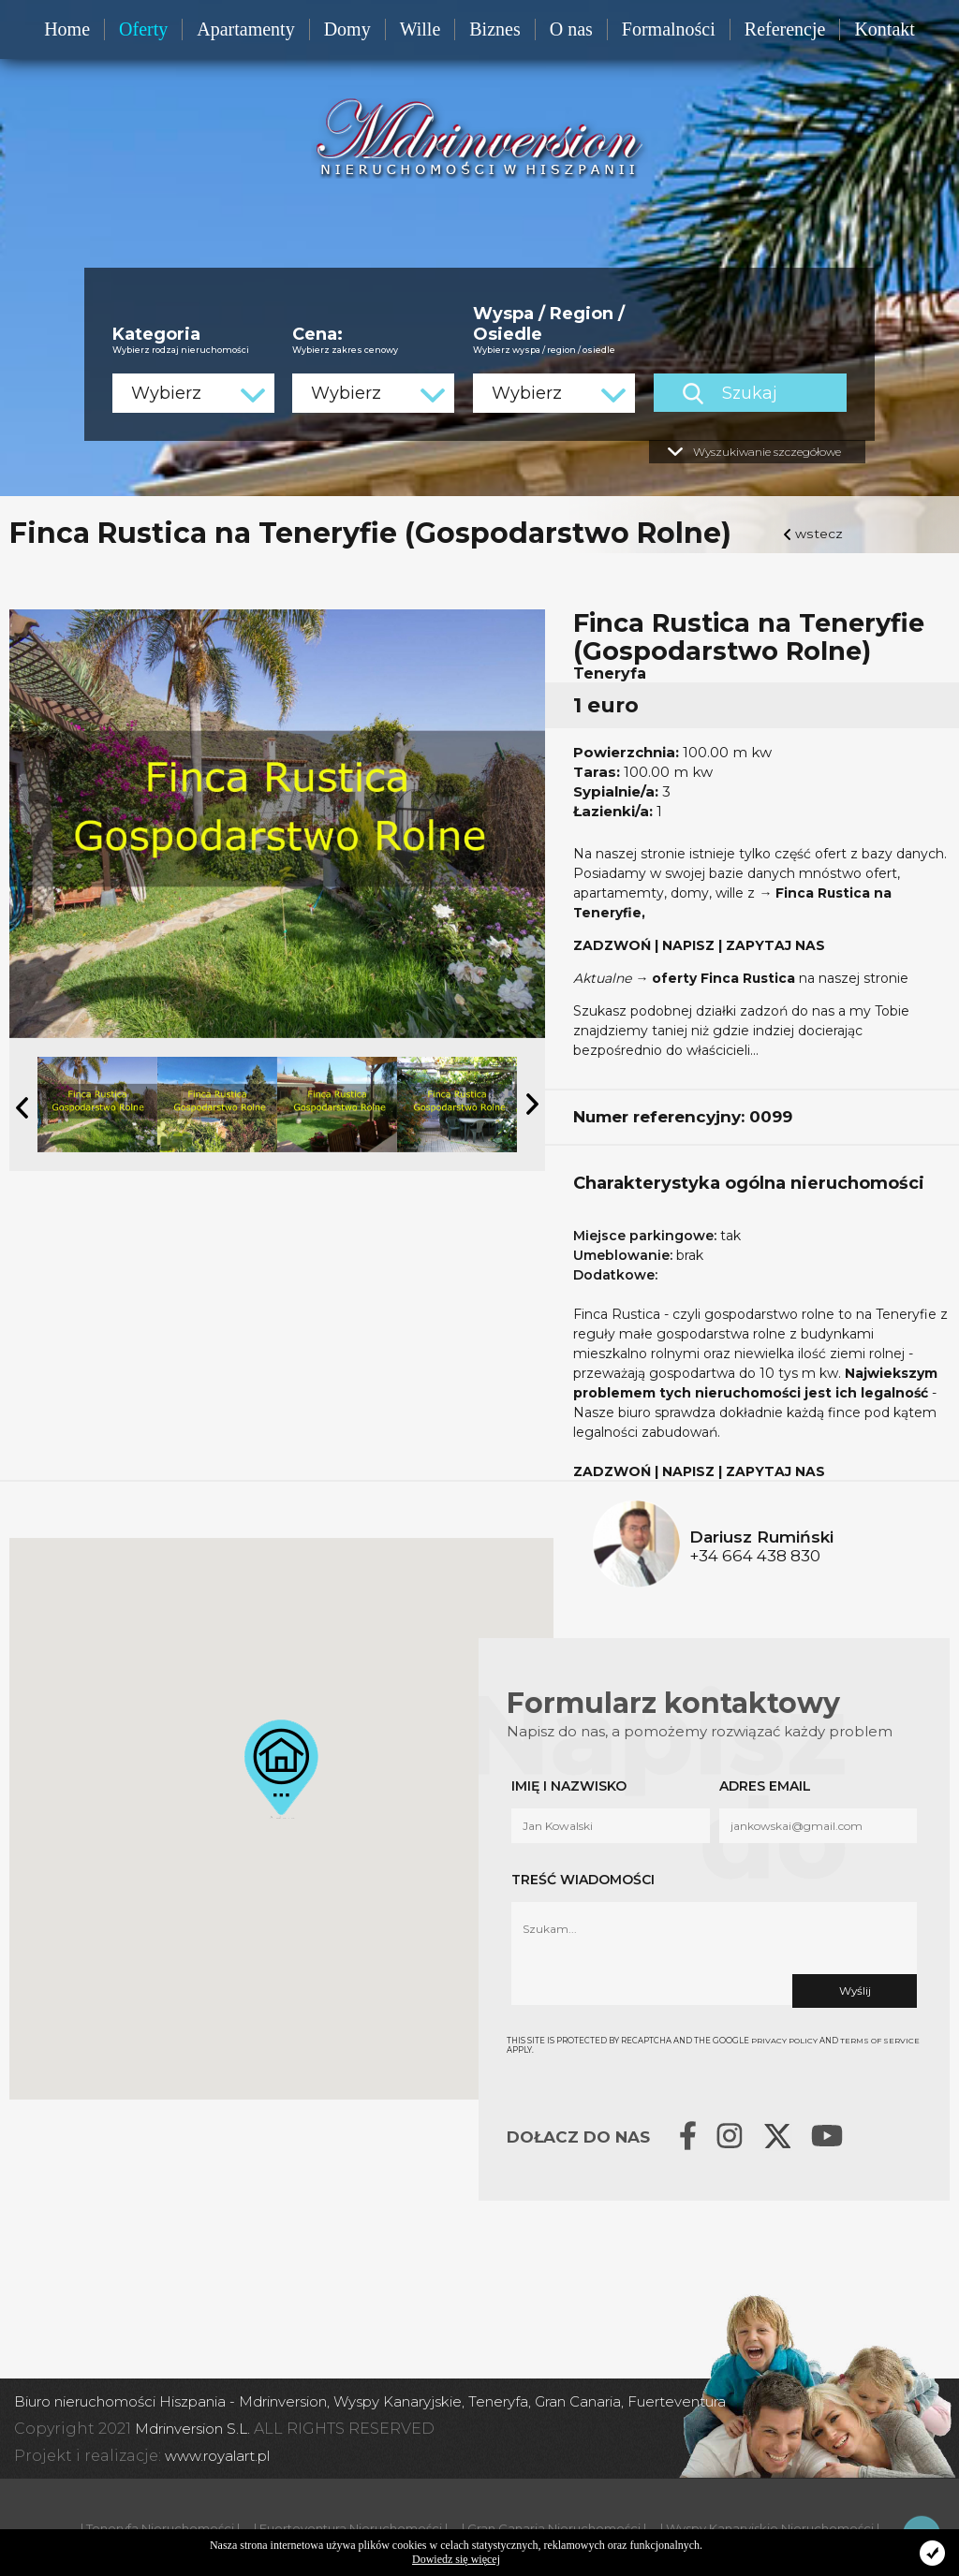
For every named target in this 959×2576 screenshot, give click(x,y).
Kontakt (884, 29)
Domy (347, 29)
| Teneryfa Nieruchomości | (160, 2526)
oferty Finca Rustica (724, 976)
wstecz (818, 531)
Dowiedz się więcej (456, 2559)
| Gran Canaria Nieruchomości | (554, 2526)
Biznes (494, 29)
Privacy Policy (785, 2038)
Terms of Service (881, 2038)
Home (67, 29)
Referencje (785, 29)
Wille (420, 29)
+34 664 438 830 (754, 1553)
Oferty (143, 29)
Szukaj (785, 391)
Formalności (669, 29)
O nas (571, 29)
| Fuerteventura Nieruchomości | (351, 2526)
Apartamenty (245, 29)
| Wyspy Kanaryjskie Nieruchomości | (769, 2526)
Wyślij (853, 1989)
